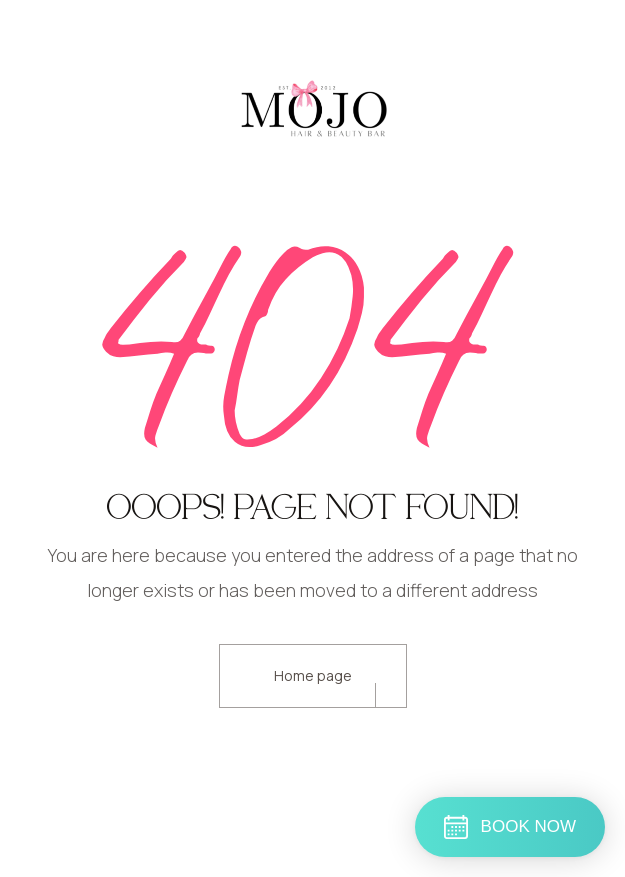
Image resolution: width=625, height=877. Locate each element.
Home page (313, 675)
